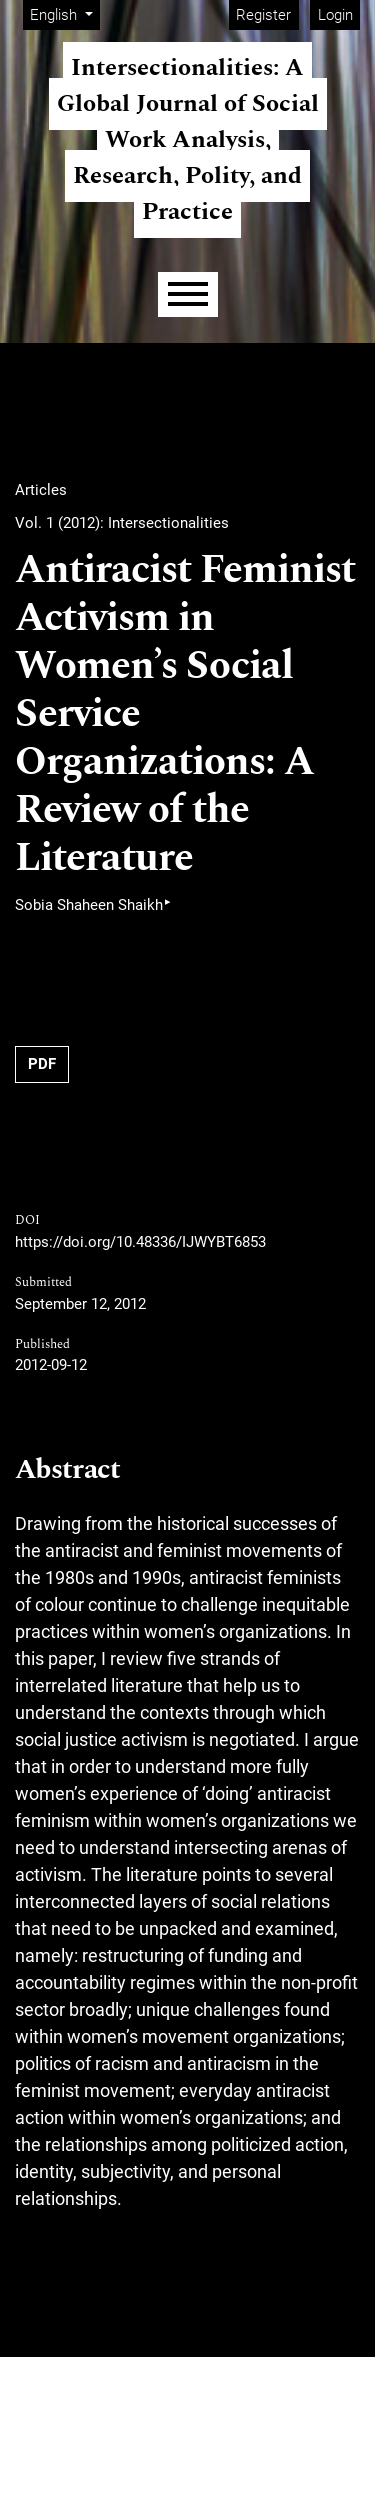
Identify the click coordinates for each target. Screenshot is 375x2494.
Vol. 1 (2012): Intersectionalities (122, 523)
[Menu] (188, 294)
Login (335, 15)
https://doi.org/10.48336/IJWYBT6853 (140, 1242)
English (64, 13)
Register (263, 15)
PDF (42, 1064)
